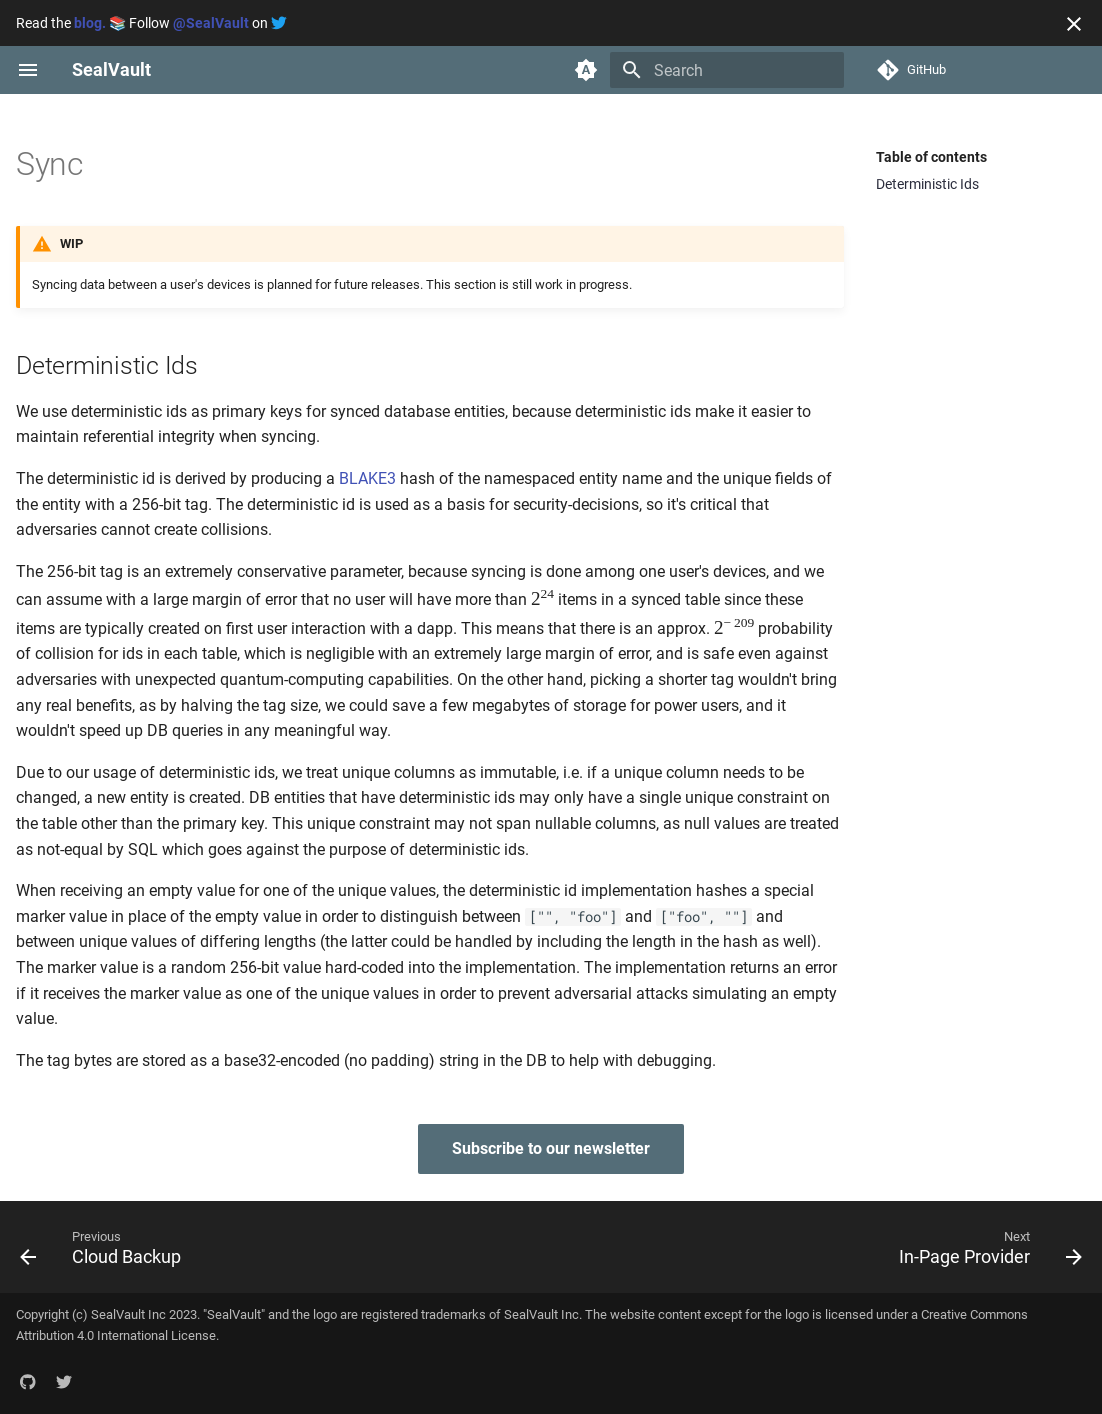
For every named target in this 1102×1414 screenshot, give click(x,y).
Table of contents (931, 157)
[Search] (727, 70)
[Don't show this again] (1074, 24)
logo (325, 1314)
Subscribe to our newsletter (551, 1148)
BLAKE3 (367, 478)
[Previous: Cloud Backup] (106, 1247)
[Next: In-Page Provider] (985, 1247)
